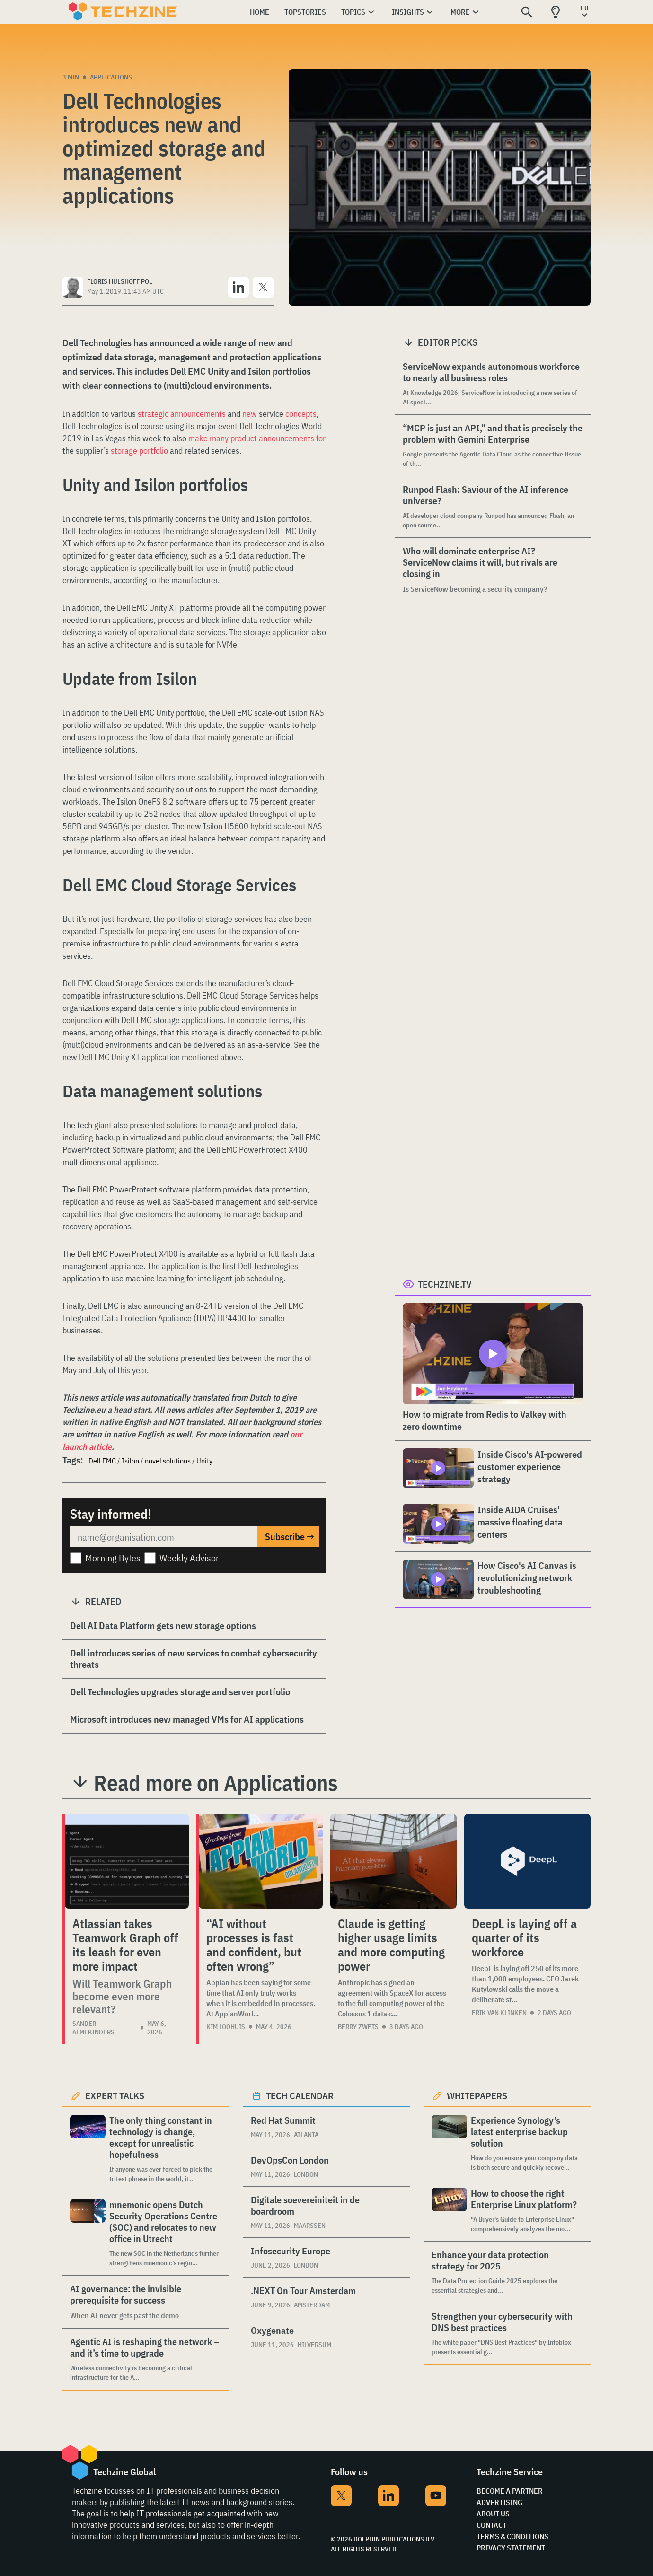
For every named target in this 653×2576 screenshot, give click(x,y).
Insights (408, 12)
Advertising (499, 2502)
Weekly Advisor (189, 1557)
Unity (204, 1460)
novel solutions (168, 1460)
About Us (493, 2513)
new (249, 413)
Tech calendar (300, 2095)
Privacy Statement (511, 2547)
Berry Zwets (358, 2027)
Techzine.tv (445, 1284)
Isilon (130, 1460)
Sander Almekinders (93, 2027)
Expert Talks (114, 2095)
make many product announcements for (257, 438)
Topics (353, 12)
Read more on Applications (216, 1783)
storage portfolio (139, 450)
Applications (111, 77)
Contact (491, 2525)
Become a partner (510, 2491)
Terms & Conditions (512, 2536)
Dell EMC (102, 1460)
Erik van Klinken (499, 2012)
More (460, 12)
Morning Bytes (113, 1557)
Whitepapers (477, 2095)
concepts (301, 413)
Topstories (305, 12)
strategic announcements (181, 413)
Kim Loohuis (225, 2027)
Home (259, 12)
